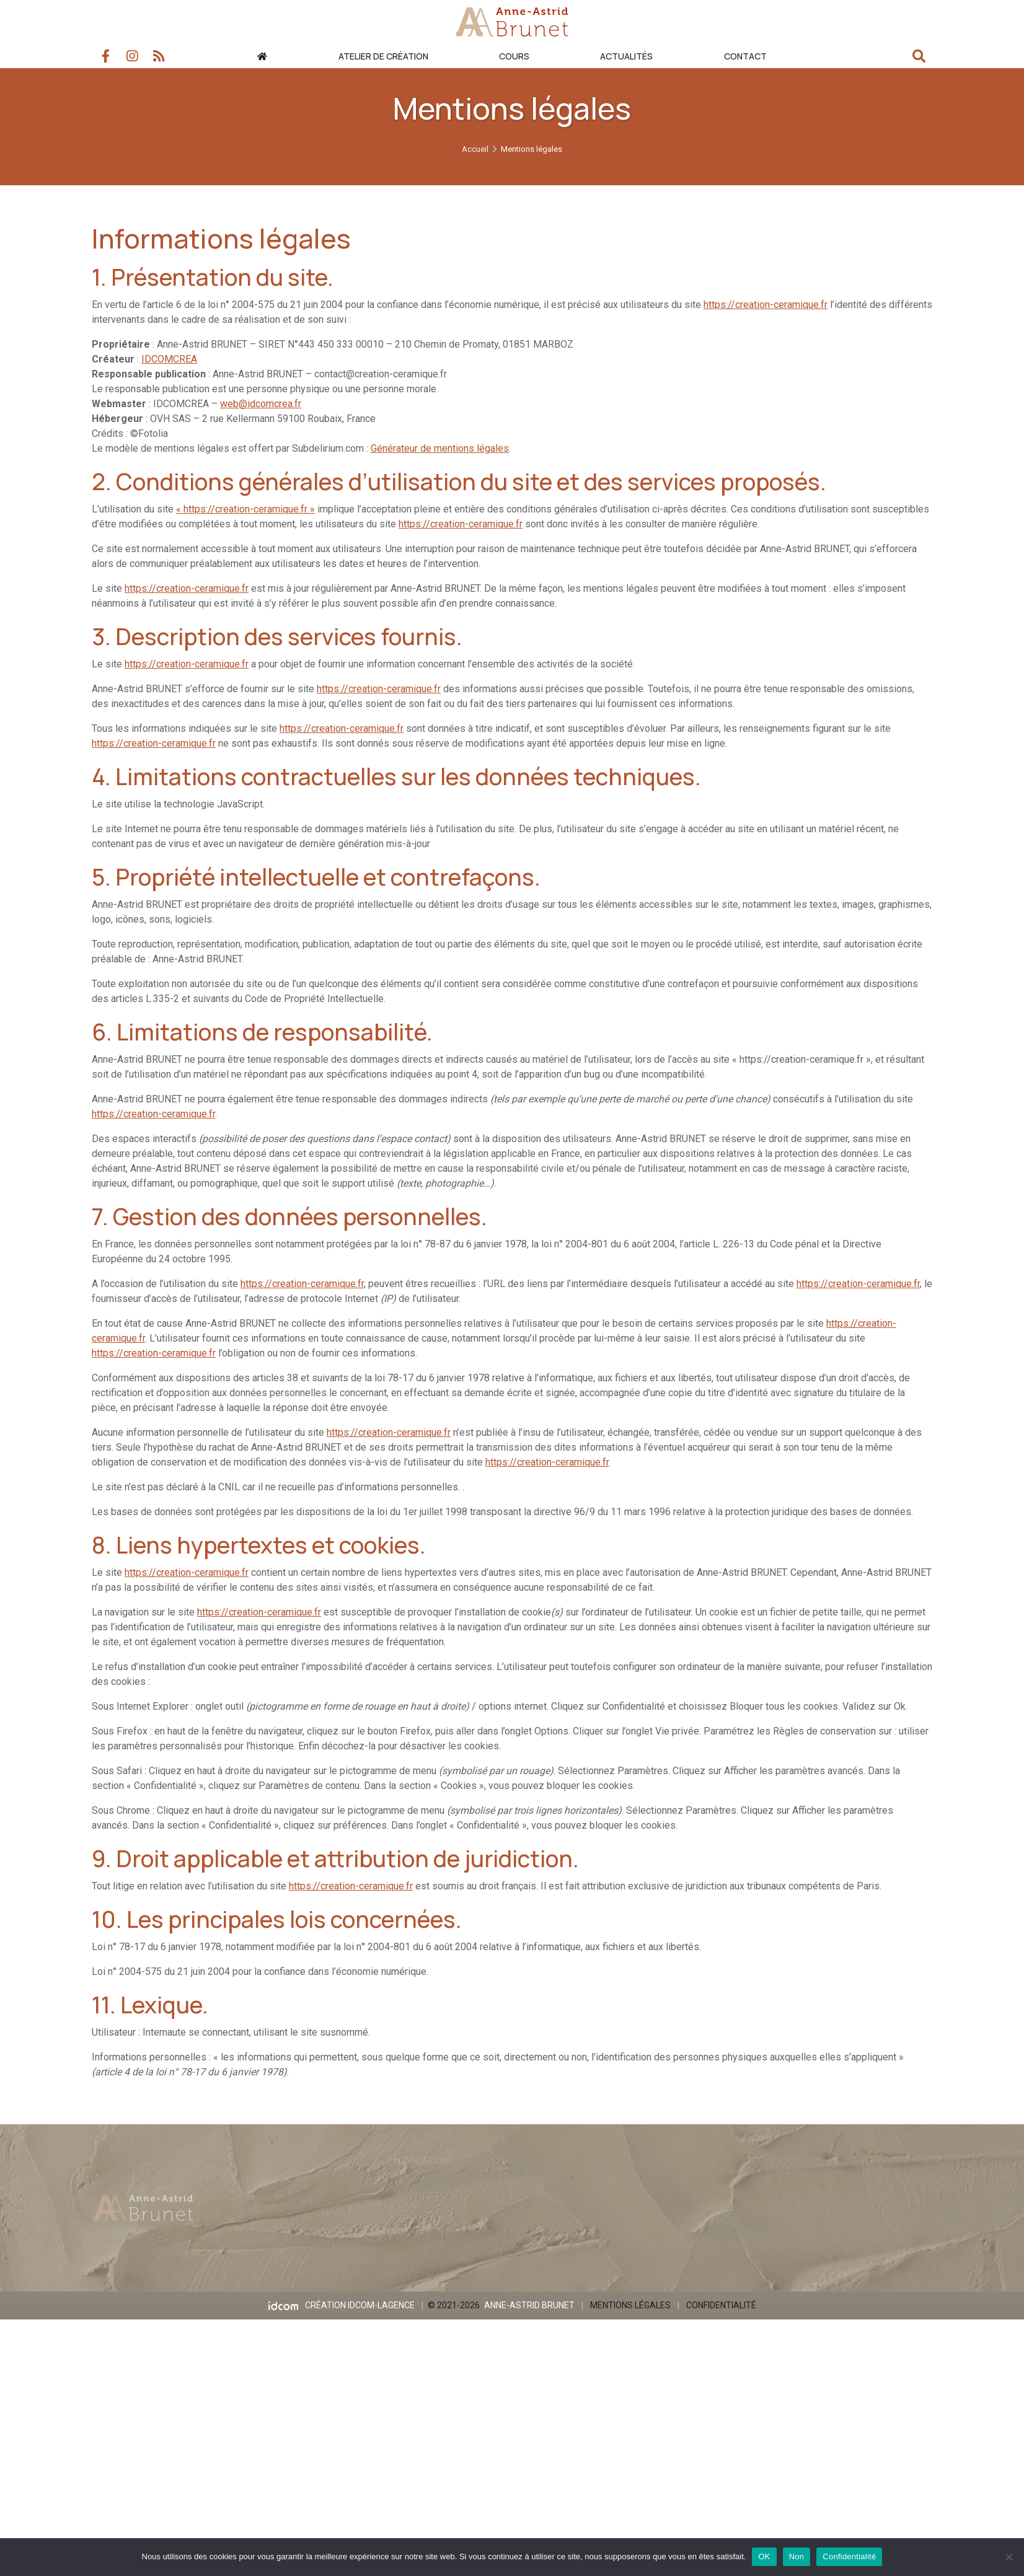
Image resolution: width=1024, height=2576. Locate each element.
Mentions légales (632, 2314)
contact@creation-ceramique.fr (380, 374)
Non (797, 2556)
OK (764, 2556)
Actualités (626, 56)
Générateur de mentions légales (440, 448)
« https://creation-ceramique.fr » (245, 509)
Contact (745, 56)
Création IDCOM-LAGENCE (357, 2314)
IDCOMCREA (169, 359)
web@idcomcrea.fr (260, 404)
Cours (514, 56)
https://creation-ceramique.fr (766, 304)
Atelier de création (383, 56)
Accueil (475, 126)
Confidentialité (725, 2314)
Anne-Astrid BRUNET (529, 2314)
